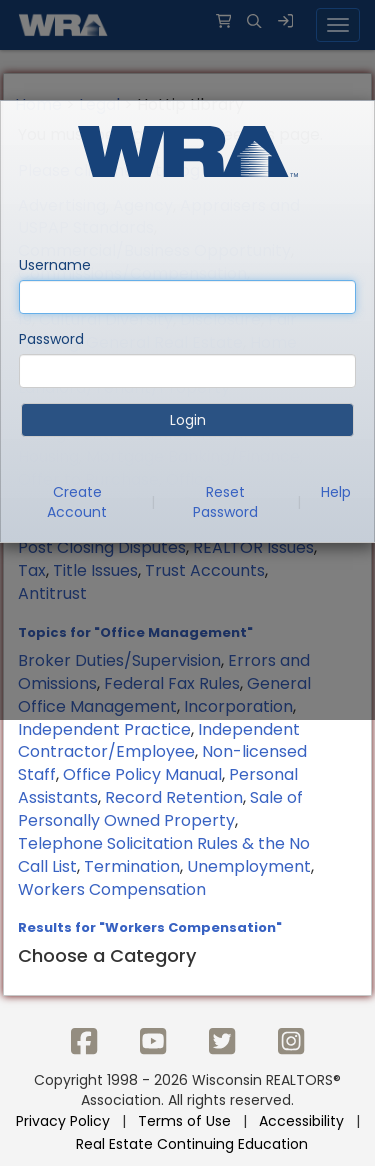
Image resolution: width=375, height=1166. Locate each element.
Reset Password (225, 502)
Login (188, 420)
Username (55, 265)
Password (51, 339)
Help (336, 492)
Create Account (77, 502)
